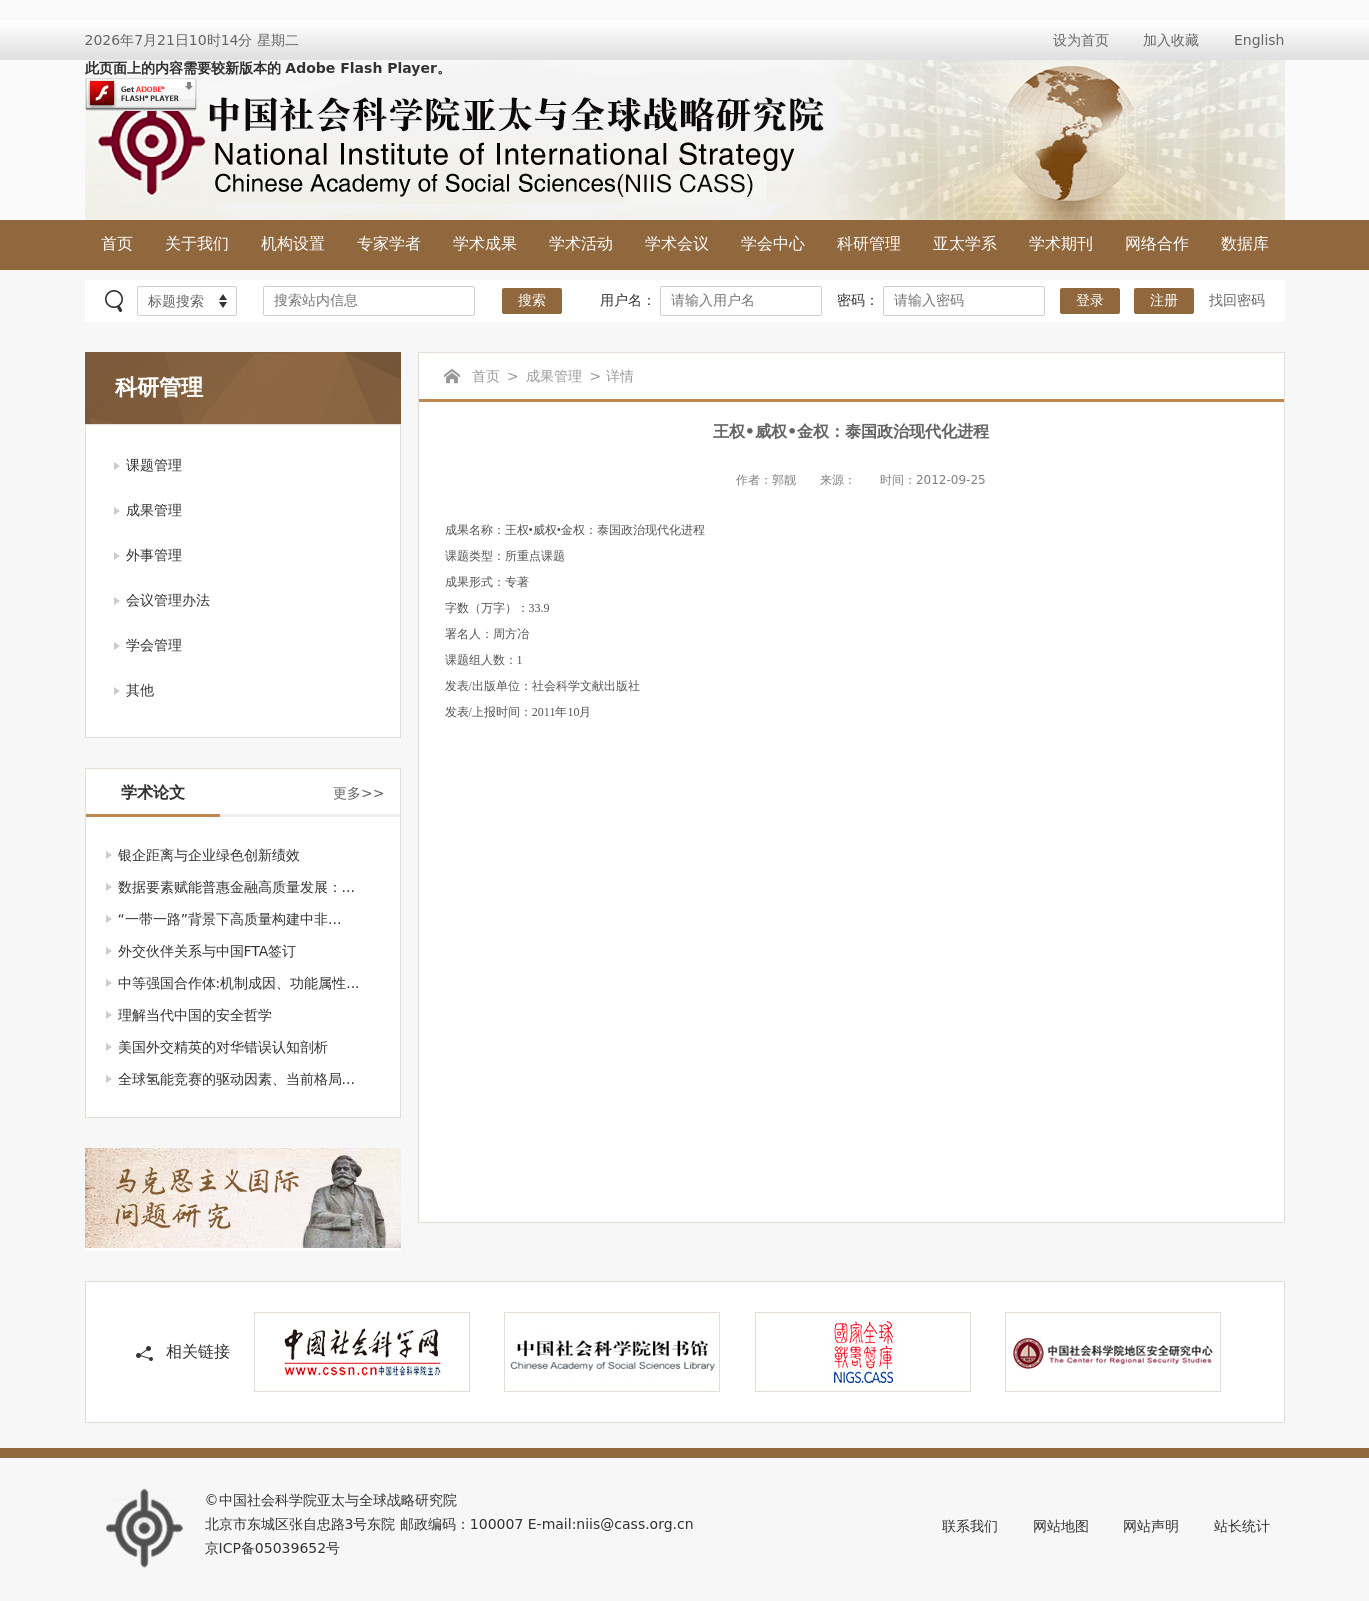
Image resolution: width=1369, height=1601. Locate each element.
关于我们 (197, 243)
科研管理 (869, 243)
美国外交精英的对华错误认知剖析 (223, 1047)
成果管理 (154, 510)
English (1259, 40)
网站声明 (1151, 1526)
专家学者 (389, 243)
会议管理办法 (168, 600)
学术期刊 (1061, 243)
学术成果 (485, 243)
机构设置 (293, 243)
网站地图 (1061, 1526)
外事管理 (154, 555)
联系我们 (970, 1526)
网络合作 (1157, 243)
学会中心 (773, 243)
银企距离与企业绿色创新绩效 (209, 855)
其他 (140, 690)
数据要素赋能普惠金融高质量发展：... (236, 887)
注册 (1164, 300)
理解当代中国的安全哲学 (195, 1015)
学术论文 (153, 792)
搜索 (532, 300)
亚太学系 (965, 243)
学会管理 (154, 645)
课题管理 (154, 465)
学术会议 (677, 243)
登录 (1090, 300)
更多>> (358, 793)
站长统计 (1242, 1526)
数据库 (1245, 243)
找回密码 (1237, 300)
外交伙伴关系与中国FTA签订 (207, 951)
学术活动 (581, 243)
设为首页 (1081, 40)
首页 (117, 243)
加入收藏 (1171, 40)
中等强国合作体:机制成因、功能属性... (239, 983)
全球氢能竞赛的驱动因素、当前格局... (236, 1079)
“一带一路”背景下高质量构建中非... (230, 919)
